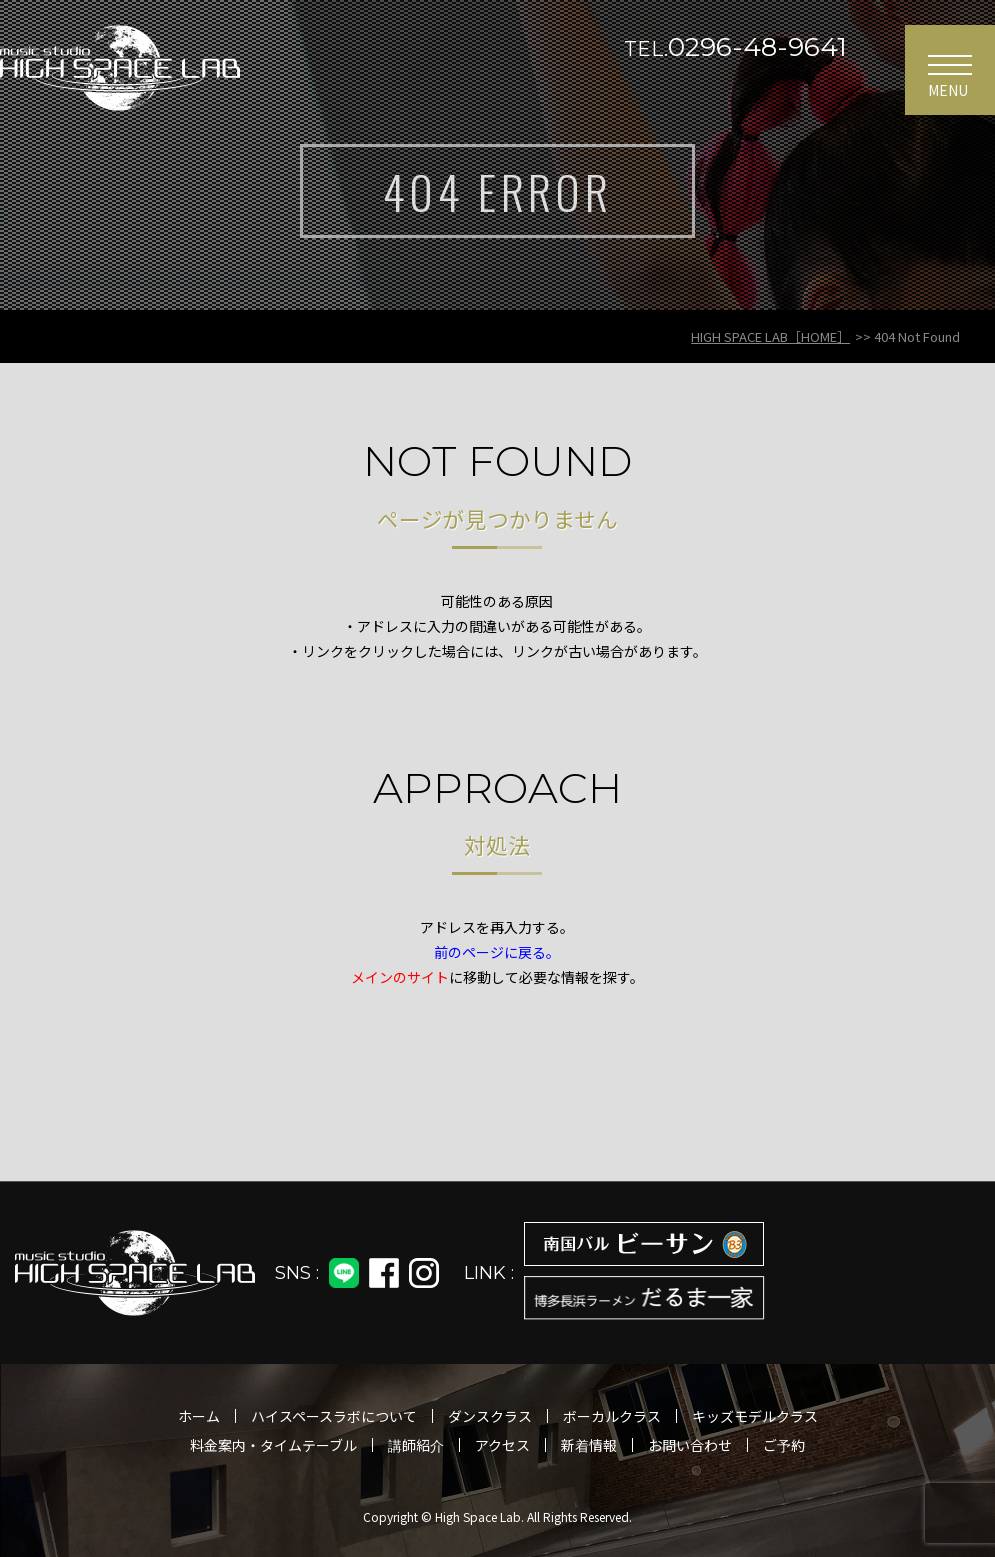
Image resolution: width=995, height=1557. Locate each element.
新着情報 (589, 1445)
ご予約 (784, 1445)
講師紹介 (416, 1445)
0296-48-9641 (735, 47)
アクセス (502, 1445)
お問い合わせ (690, 1445)
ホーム (199, 1416)
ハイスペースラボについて (334, 1416)
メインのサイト (400, 977)
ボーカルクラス (612, 1416)
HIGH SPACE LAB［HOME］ (770, 336)
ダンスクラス (490, 1416)
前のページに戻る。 (497, 952)
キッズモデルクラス (755, 1416)
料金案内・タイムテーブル (273, 1445)
